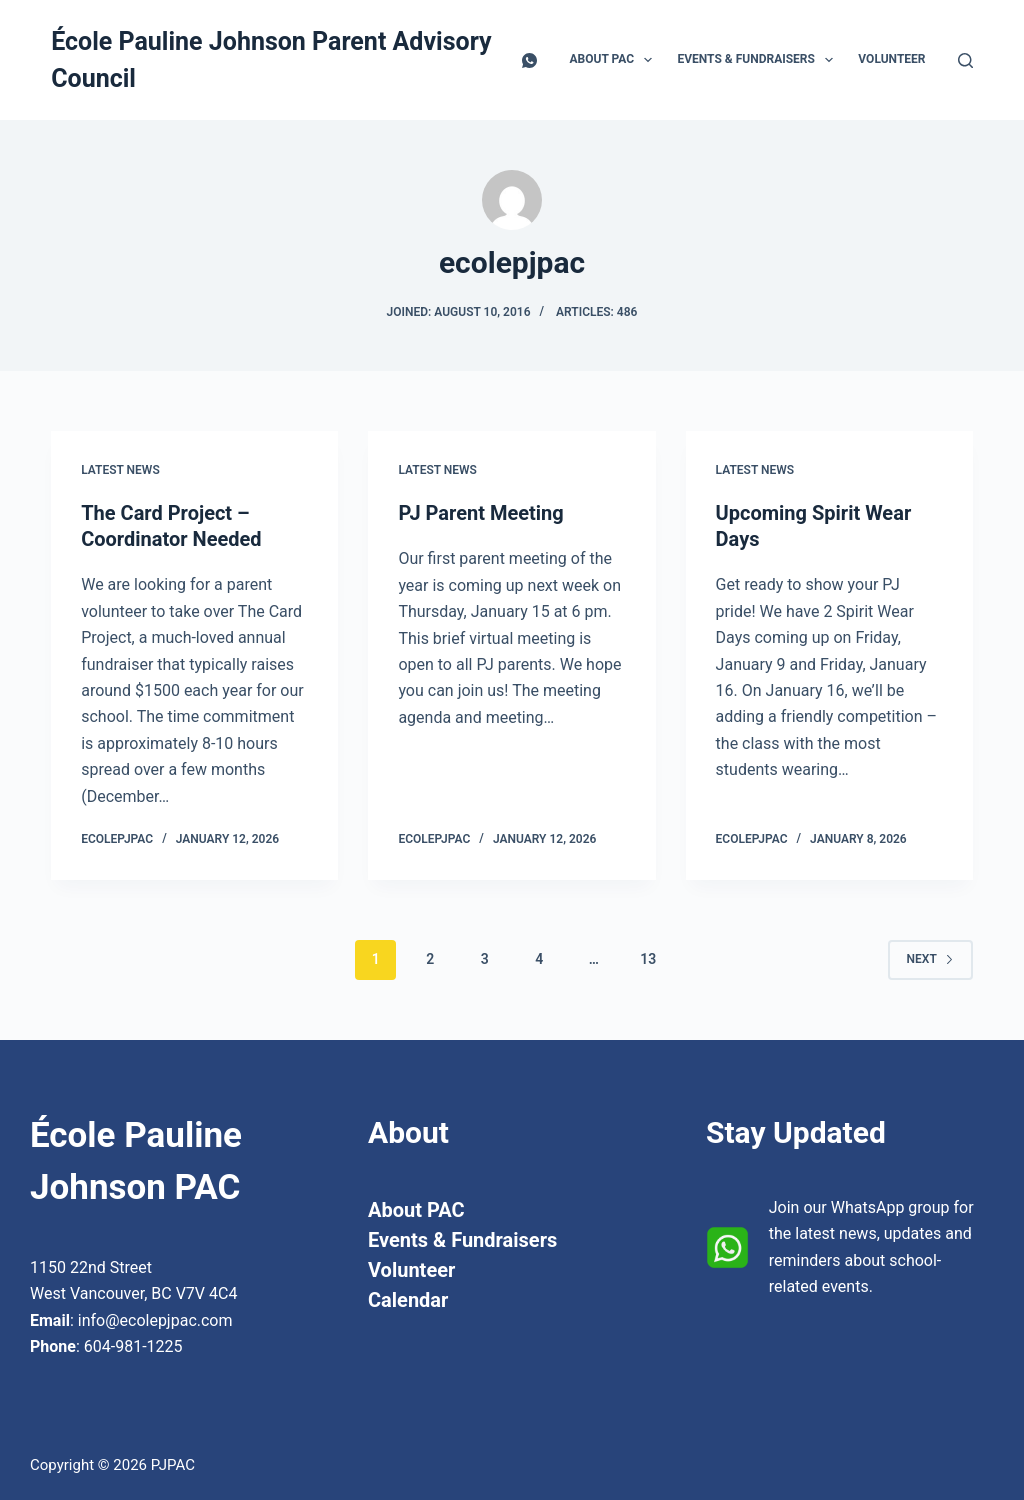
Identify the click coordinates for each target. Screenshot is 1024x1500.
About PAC (615, 60)
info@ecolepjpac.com (155, 1320)
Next (930, 959)
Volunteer (891, 59)
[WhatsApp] (529, 60)
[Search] (965, 60)
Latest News (120, 470)
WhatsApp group (890, 1207)
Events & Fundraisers (759, 60)
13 (648, 959)
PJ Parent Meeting (480, 513)
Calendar (408, 1300)
